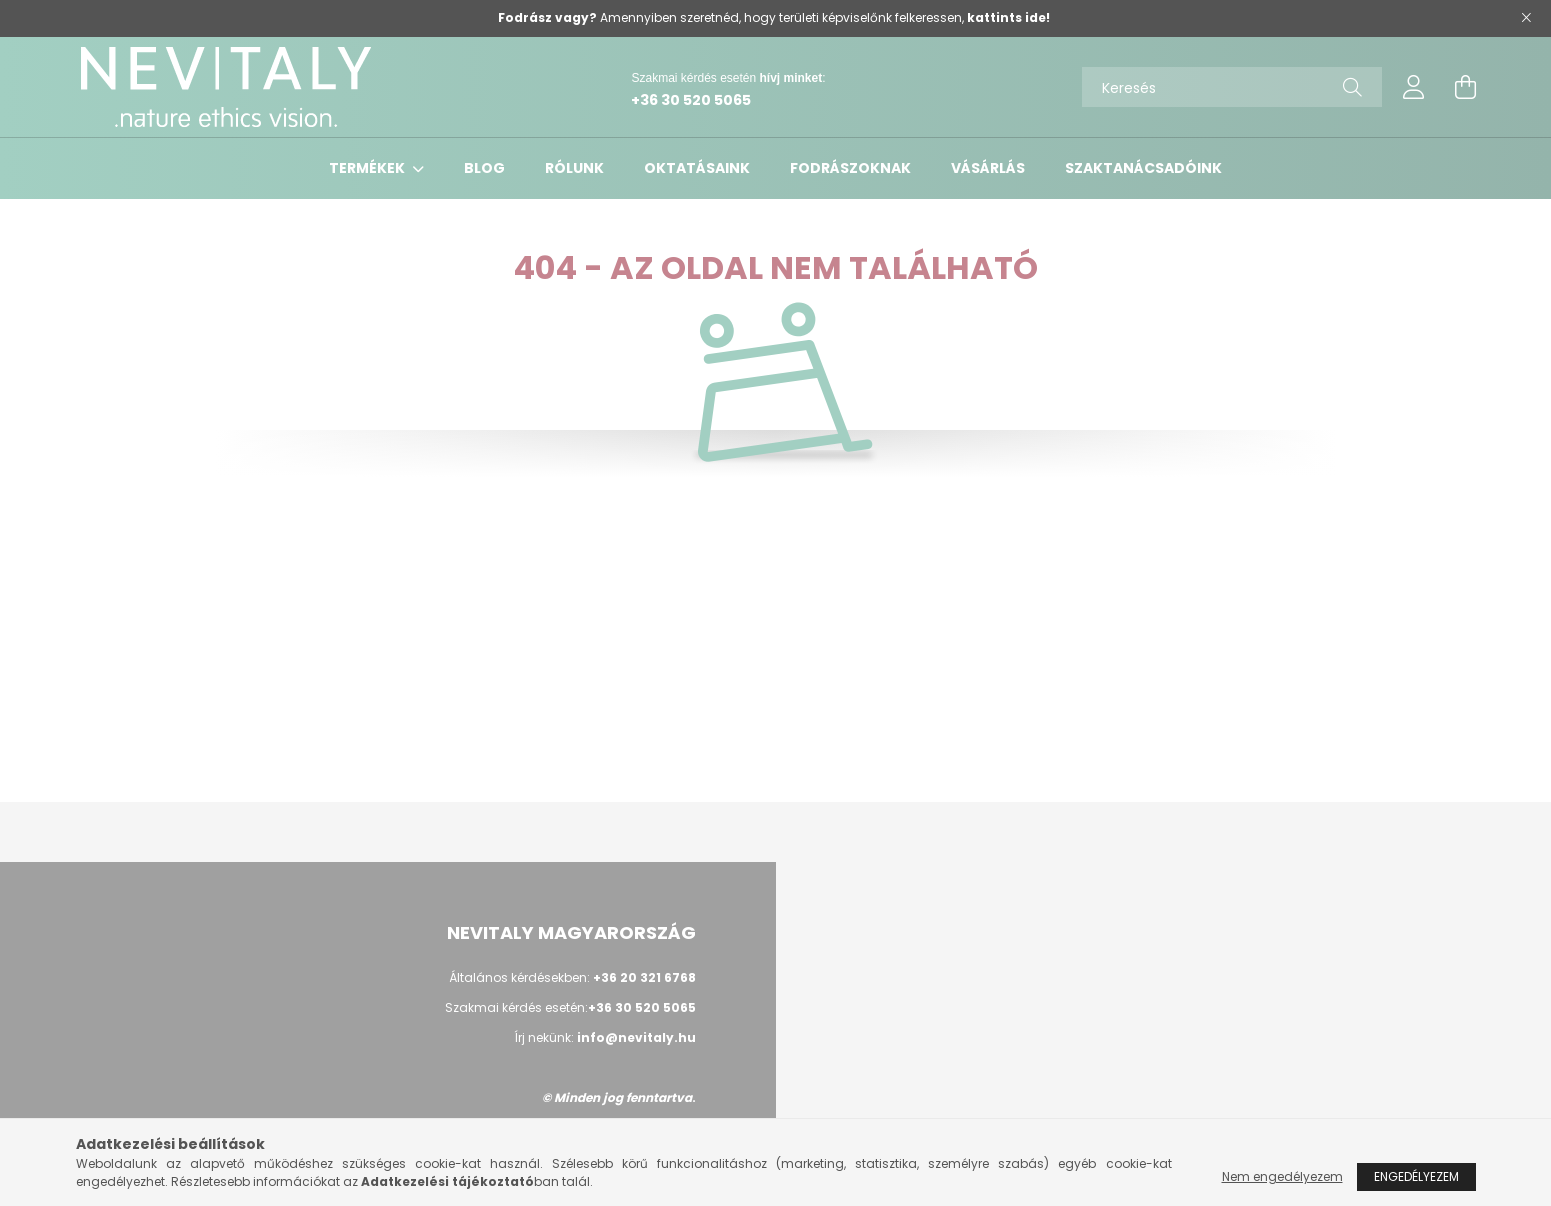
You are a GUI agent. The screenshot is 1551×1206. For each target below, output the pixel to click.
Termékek (368, 168)
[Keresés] (1232, 87)
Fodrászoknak (850, 168)
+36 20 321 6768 (644, 977)
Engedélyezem (1416, 1176)
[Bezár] (1526, 18)
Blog (484, 168)
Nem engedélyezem (1282, 1176)
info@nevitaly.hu (636, 1037)
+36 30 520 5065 (691, 100)
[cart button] (1466, 87)
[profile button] (1414, 87)
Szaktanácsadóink (1143, 168)
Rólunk (574, 168)
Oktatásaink (697, 168)
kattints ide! (1008, 17)
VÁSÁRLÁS (988, 168)
